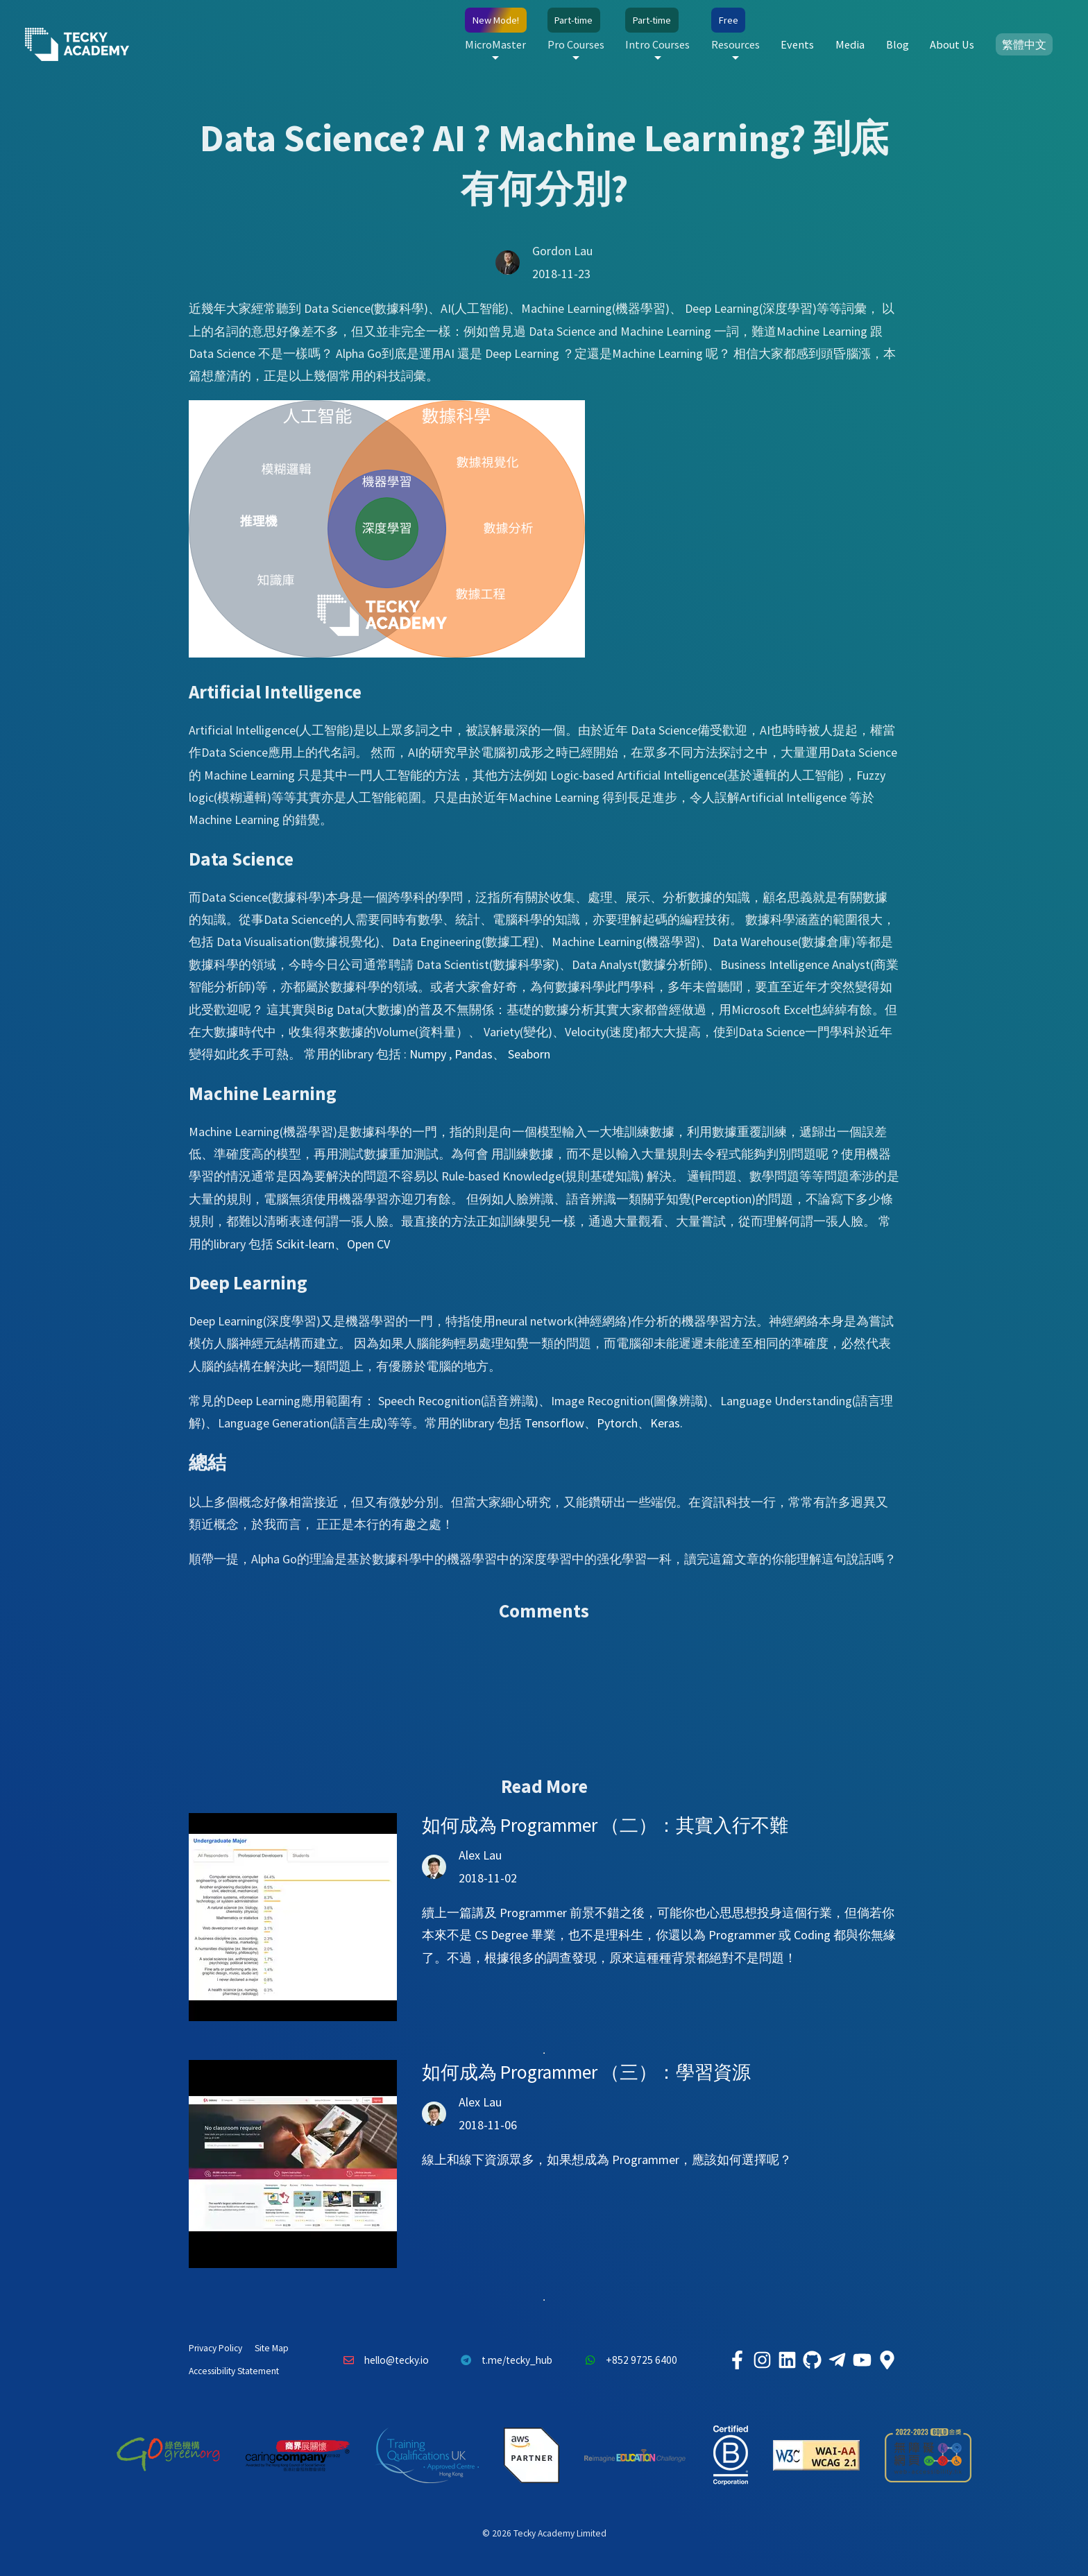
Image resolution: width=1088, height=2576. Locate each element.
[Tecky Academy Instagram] (761, 2360)
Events (797, 44)
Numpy (427, 1054)
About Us (952, 44)
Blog (897, 44)
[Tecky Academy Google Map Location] (886, 2360)
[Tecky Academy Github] (811, 2360)
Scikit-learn (305, 1244)
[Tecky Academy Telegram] (836, 2360)
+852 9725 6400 (627, 2360)
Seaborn (529, 1054)
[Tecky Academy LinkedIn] (786, 2360)
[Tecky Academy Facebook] (736, 2360)
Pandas (473, 1054)
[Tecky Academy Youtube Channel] (861, 2360)
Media (850, 44)
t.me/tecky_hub (503, 2360)
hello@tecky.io (382, 2360)
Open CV (368, 1244)
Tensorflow (554, 1423)
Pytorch (617, 1423)
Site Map (272, 2348)
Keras (665, 1423)
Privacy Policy (215, 2348)
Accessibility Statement (234, 2371)
